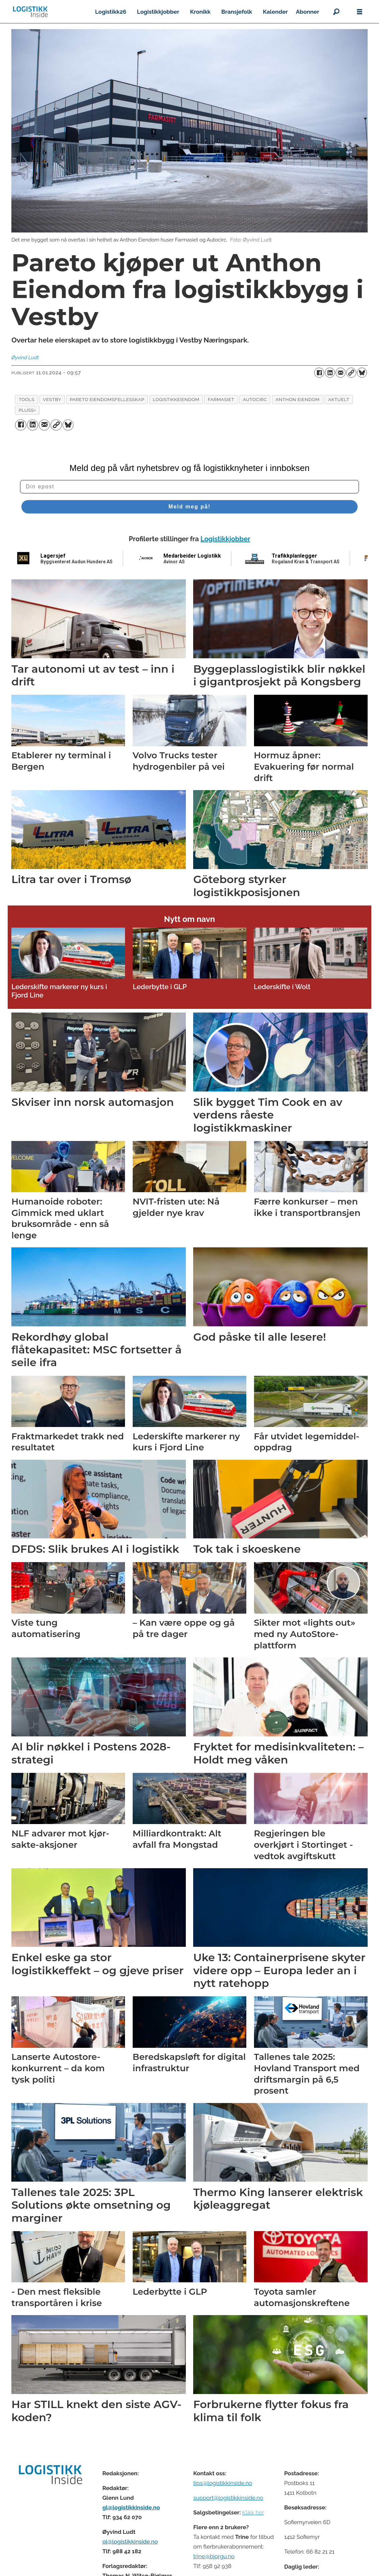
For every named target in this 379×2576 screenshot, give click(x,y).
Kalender (275, 11)
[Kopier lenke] (351, 373)
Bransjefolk (236, 11)
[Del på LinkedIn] (330, 373)
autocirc (255, 399)
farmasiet (221, 399)
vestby (52, 399)
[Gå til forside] (30, 11)
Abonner (307, 11)
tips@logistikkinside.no (222, 2483)
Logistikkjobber (158, 11)
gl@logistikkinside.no (131, 2507)
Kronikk (200, 11)
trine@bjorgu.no (214, 2556)
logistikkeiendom (176, 399)
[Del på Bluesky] (362, 373)
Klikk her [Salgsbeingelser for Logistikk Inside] (253, 2512)
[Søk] (336, 11)
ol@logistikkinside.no (130, 2541)
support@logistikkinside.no (228, 2497)
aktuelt (338, 399)
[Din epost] (189, 486)
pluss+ (27, 410)
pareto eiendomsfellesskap (107, 399)
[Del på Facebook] (319, 373)
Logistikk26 (110, 11)
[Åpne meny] (359, 12)
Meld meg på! (189, 506)
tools (26, 399)
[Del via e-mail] (341, 373)
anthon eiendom (297, 399)
